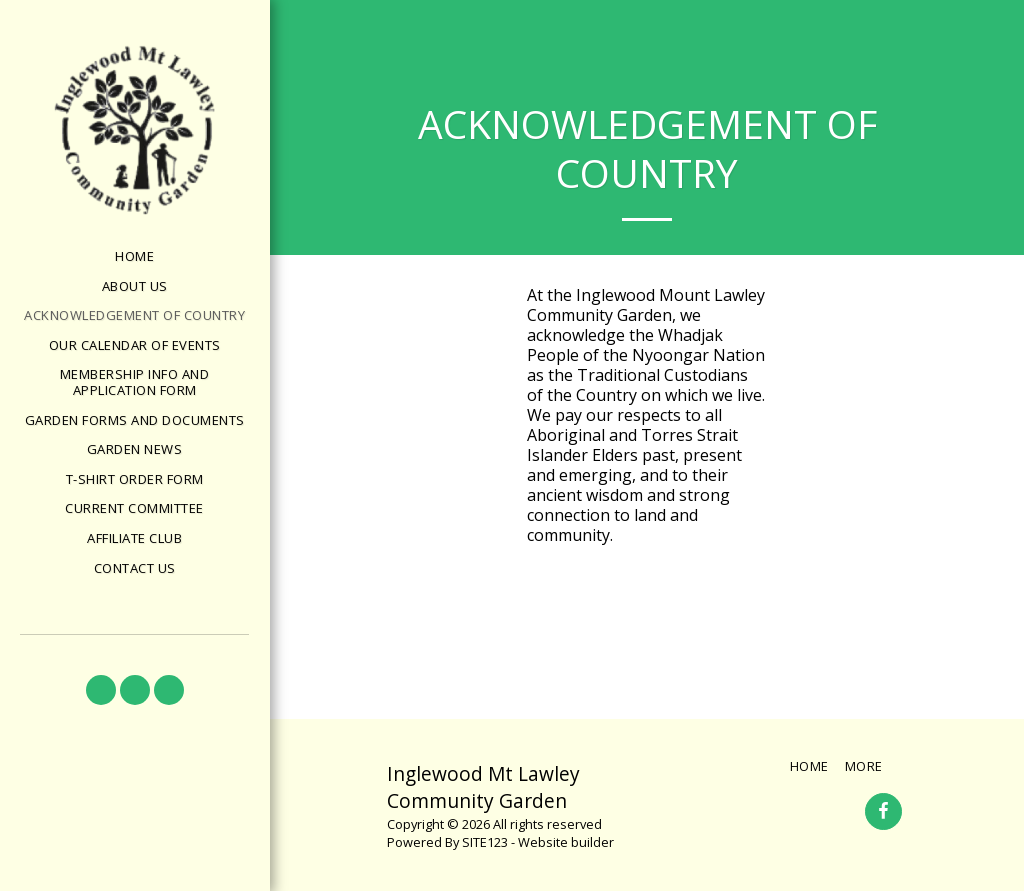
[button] (101, 690)
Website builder (566, 842)
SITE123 (485, 842)
